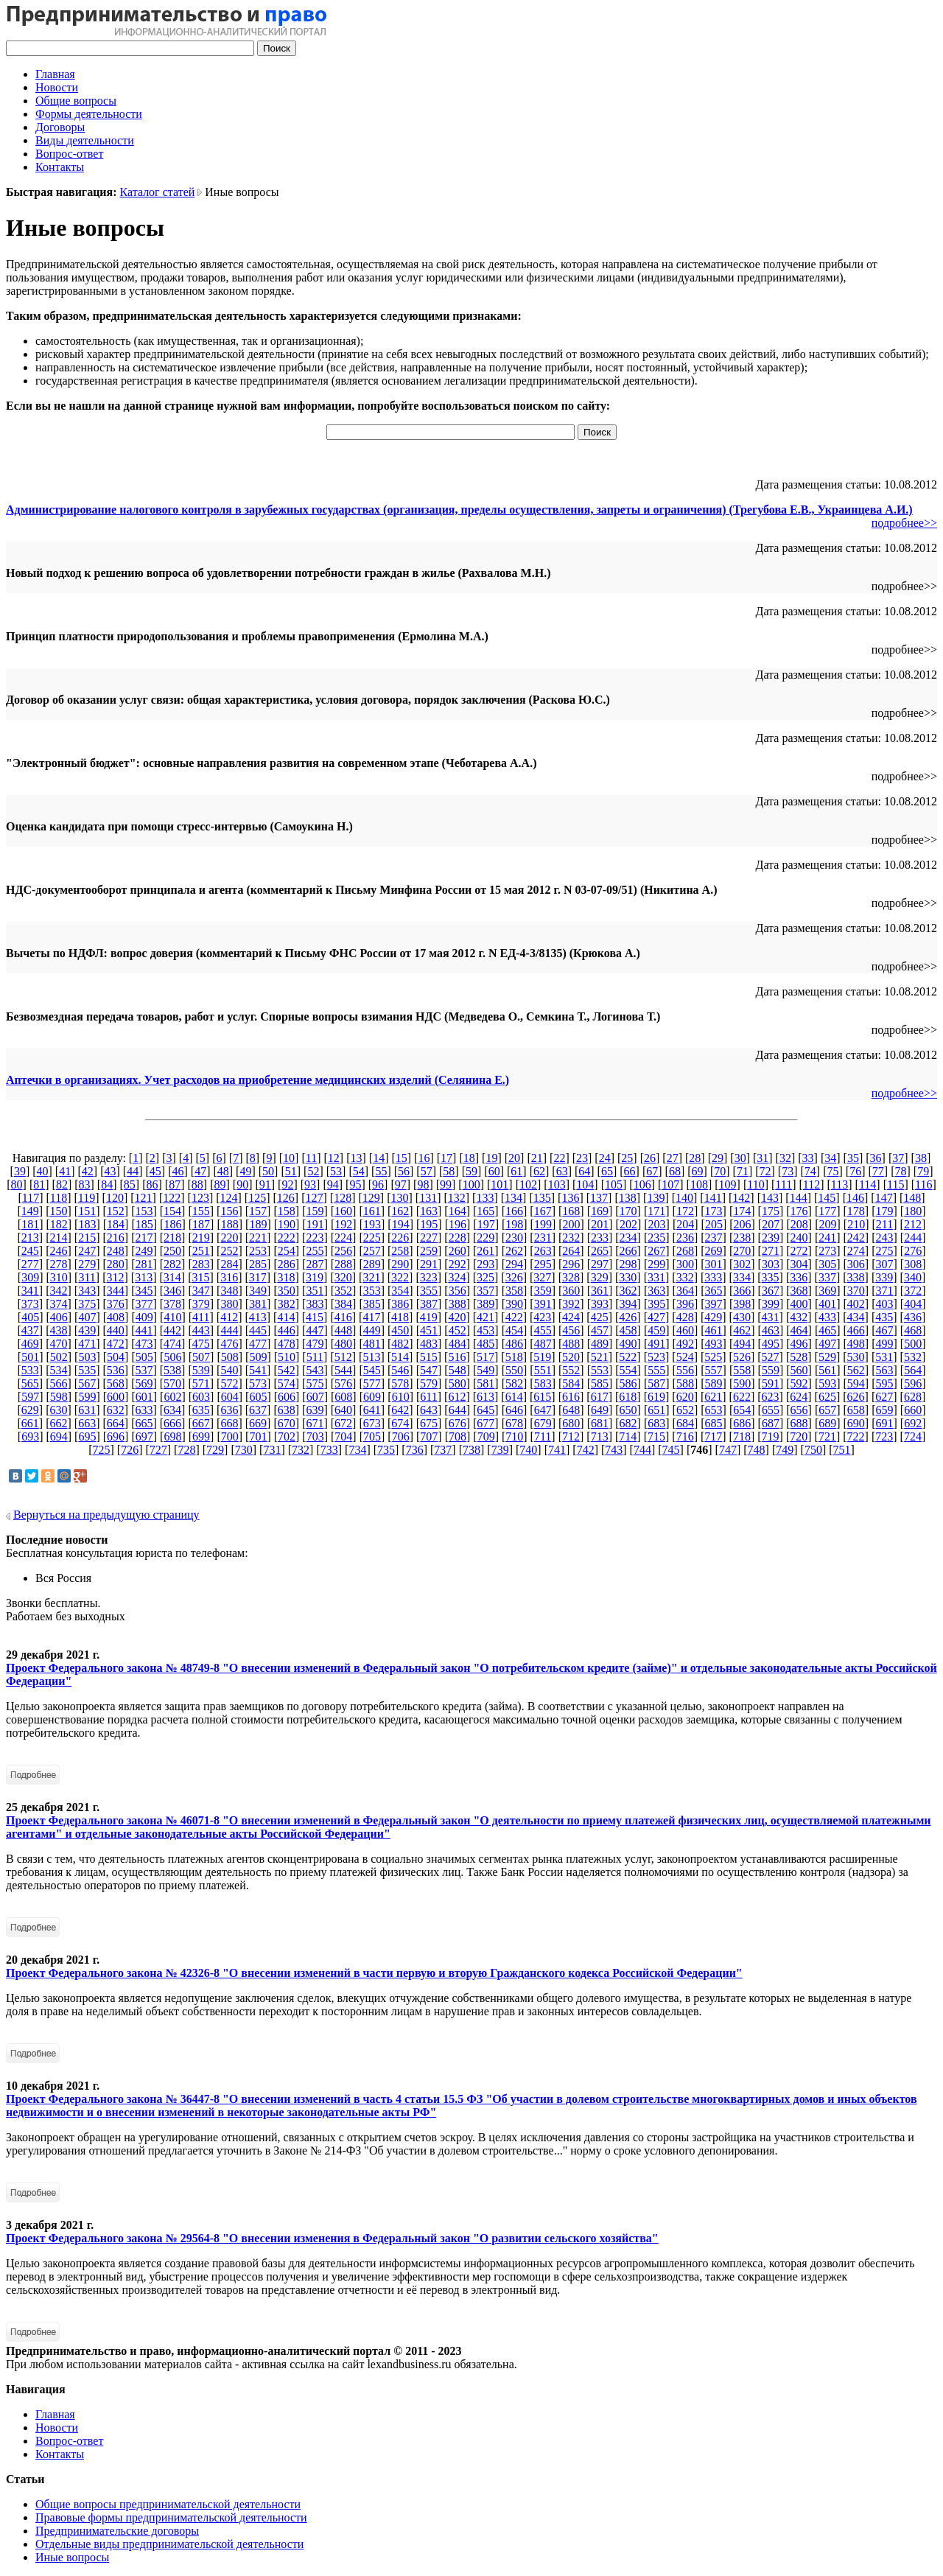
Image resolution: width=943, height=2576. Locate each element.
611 (428, 1396)
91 (265, 1184)
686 (742, 1423)
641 (372, 1410)
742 (586, 1449)
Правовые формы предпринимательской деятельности (171, 2517)
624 (798, 1396)
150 (58, 1211)
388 (457, 1304)
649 (600, 1410)
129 (371, 1197)
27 (673, 1158)
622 (742, 1396)
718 (742, 1436)
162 (400, 1211)
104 (585, 1184)
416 (343, 1317)
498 (856, 1343)
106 (642, 1184)
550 (514, 1370)
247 (87, 1251)
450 (400, 1330)
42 (88, 1171)
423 (542, 1317)
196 (457, 1224)
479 (314, 1343)
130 (399, 1197)
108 (699, 1184)
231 (543, 1237)
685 (714, 1423)
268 (685, 1251)
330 (628, 1277)
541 (258, 1370)
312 (116, 1277)
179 (885, 1211)
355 (429, 1290)
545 (372, 1370)
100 (471, 1184)
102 (528, 1184)
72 (765, 1171)
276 (913, 1251)
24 (605, 1158)
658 (856, 1410)
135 (542, 1197)
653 (714, 1410)
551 (543, 1370)
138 (628, 1197)
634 (172, 1410)
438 (58, 1330)
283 (201, 1264)
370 (856, 1290)
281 (144, 1264)
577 (372, 1383)
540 (229, 1370)
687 (770, 1423)
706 (401, 1436)
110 (755, 1184)
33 (808, 1158)
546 (400, 1370)
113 (839, 1184)
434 (856, 1317)
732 (300, 1449)
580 (457, 1383)
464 (799, 1330)
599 (87, 1396)
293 (485, 1264)
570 (172, 1383)
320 (343, 1277)
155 (201, 1211)
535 (87, 1370)
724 (913, 1436)
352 (343, 1290)
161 (372, 1211)
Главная (55, 74)
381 (258, 1304)
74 (810, 1171)
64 (584, 1171)
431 (770, 1317)
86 (152, 1184)
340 (913, 1277)
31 (762, 1158)
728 (186, 1449)
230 (514, 1237)
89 (219, 1184)
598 (59, 1396)
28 (695, 1158)
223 (314, 1237)
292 (457, 1264)
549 (485, 1370)
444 (229, 1330)
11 (311, 1158)
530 (856, 1357)
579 (429, 1383)
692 (913, 1423)
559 (770, 1370)
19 (491, 1158)
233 (600, 1237)
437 (30, 1330)
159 (314, 1211)
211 (884, 1224)
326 (514, 1277)
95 (355, 1184)
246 (58, 1251)
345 (144, 1290)
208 (799, 1224)
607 (315, 1396)
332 (685, 1277)
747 (728, 1449)
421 (485, 1317)
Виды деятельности (84, 140)
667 (201, 1423)
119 (86, 1197)
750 (813, 1449)
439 (87, 1330)
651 (656, 1410)
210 (856, 1224)
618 (628, 1396)
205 (714, 1224)
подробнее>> (904, 523)
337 (827, 1277)
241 (827, 1237)
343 (87, 1290)
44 (133, 1171)
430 (742, 1317)
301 (714, 1264)
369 (827, 1290)
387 (429, 1304)
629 (30, 1410)
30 (740, 1158)
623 (770, 1396)
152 (116, 1211)
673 (372, 1423)
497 (827, 1343)
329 (600, 1277)
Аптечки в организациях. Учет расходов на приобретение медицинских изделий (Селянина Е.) (257, 1080)
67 (652, 1171)
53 (336, 1171)
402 (856, 1304)
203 (657, 1224)
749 (784, 1449)
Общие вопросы (75, 100)
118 (58, 1197)
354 (400, 1290)
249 (144, 1251)
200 (572, 1224)
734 (357, 1449)
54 (359, 1171)
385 (372, 1304)
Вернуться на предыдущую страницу (106, 1514)
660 (913, 1410)
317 (258, 1277)
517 (485, 1357)
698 (172, 1436)
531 (884, 1357)
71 (743, 1171)
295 (543, 1264)
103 (557, 1184)
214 (58, 1237)
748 (756, 1449)
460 (685, 1330)
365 (714, 1290)
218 (172, 1237)
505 (144, 1357)
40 (43, 1171)
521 (600, 1357)
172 (685, 1211)
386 (400, 1304)
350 (286, 1290)
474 (172, 1343)
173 (714, 1211)
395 (656, 1304)
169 (600, 1211)
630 (58, 1410)
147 (884, 1197)
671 (314, 1423)
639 (314, 1410)
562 (856, 1370)
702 (286, 1436)
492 (685, 1343)
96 (378, 1184)
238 (742, 1237)
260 (457, 1251)
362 (628, 1290)
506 (172, 1357)
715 (656, 1436)
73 (787, 1171)
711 (542, 1436)
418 (400, 1317)
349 (258, 1290)
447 (314, 1330)
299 (656, 1264)
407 (87, 1317)
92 (287, 1184)
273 (827, 1251)
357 (485, 1290)
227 (429, 1237)
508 (230, 1357)
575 (314, 1383)
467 (885, 1330)
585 (600, 1383)
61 (516, 1171)
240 (799, 1237)
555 (656, 1370)
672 (343, 1423)
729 (215, 1449)
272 (799, 1251)
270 (742, 1251)
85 (130, 1184)
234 (628, 1237)
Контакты (59, 167)
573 (258, 1383)
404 (913, 1304)
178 (856, 1211)
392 (571, 1304)
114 (867, 1184)
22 (559, 1158)
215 (87, 1237)
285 (258, 1264)
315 (200, 1277)
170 (628, 1211)
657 (827, 1410)
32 (785, 1158)
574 (286, 1383)
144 (798, 1197)
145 (826, 1197)
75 (833, 1171)
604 (230, 1396)
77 (878, 1171)
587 (656, 1383)
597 (30, 1396)
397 (714, 1304)
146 (855, 1197)
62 (539, 1171)
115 (895, 1184)
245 (30, 1251)
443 (201, 1330)
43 (110, 1171)
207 (770, 1224)
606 (286, 1396)
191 (315, 1224)
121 (144, 1197)
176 (799, 1211)
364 (685, 1290)
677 (485, 1423)
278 (58, 1264)
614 (514, 1396)
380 (229, 1304)
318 (286, 1277)
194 (401, 1224)
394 (628, 1304)
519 (542, 1357)
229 (485, 1237)
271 (770, 1251)
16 (424, 1158)
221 (258, 1237)
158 (286, 1211)
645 (485, 1410)
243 (885, 1237)
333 (713, 1277)
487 (543, 1343)
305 (827, 1264)
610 (401, 1396)
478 (286, 1343)
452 (457, 1330)
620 (685, 1396)
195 (429, 1224)
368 (799, 1290)
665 (144, 1423)
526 (742, 1357)
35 (853, 1158)
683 (656, 1423)
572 (229, 1383)
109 (728, 1184)
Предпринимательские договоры (117, 2530)
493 (714, 1343)
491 (656, 1343)
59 (471, 1171)
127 (314, 1197)
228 (457, 1237)
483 (429, 1343)
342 (58, 1290)
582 (514, 1383)
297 (600, 1264)
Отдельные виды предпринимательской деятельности (169, 2544)
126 (286, 1197)
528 (798, 1357)
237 (714, 1237)
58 (449, 1171)
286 (286, 1264)
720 (798, 1436)
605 (258, 1396)
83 (85, 1184)
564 (913, 1370)
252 (229, 1251)
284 (229, 1264)
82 (62, 1184)
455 (543, 1330)
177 (827, 1211)
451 (429, 1330)
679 (543, 1423)
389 (485, 1304)
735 (386, 1449)
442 (172, 1330)
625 (827, 1396)
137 (599, 1197)
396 (685, 1304)
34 (830, 1158)
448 (343, 1330)
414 (286, 1317)
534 (58, 1370)
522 (628, 1357)
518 (514, 1357)
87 (174, 1184)
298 (628, 1264)
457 (600, 1330)
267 (656, 1251)
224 (343, 1237)
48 (223, 1171)
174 (742, 1211)
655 (770, 1410)
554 (628, 1370)
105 (614, 1184)
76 (855, 1171)
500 (913, 1343)
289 (372, 1264)
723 (884, 1436)
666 (172, 1423)
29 (717, 1158)
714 (628, 1436)
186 (172, 1224)
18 (469, 1158)
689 (827, 1423)
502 (59, 1357)
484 (457, 1343)
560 (799, 1370)
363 (656, 1290)
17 (446, 1158)
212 (913, 1224)
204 (685, 1224)
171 (656, 1211)
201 (600, 1224)
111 (783, 1184)
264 (571, 1251)
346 (172, 1290)
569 (144, 1383)
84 (107, 1184)
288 (343, 1264)
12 (334, 1158)
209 (828, 1224)
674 (400, 1423)
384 (343, 1304)
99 (446, 1184)
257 (372, 1251)
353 (372, 1290)
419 (429, 1317)
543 (314, 1370)
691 (885, 1423)
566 (58, 1383)
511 (314, 1357)
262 (514, 1251)
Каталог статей (157, 192)
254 (286, 1251)
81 (39, 1184)
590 (742, 1383)
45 (155, 1171)
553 (600, 1370)
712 (571, 1436)
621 (713, 1396)
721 (827, 1436)
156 (229, 1211)
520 (571, 1357)
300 (685, 1264)
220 (229, 1237)
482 (400, 1343)
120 (115, 1197)
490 (628, 1343)
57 (426, 1171)
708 (457, 1436)
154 (172, 1211)
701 (258, 1436)
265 (600, 1251)
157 (258, 1211)
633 (144, 1410)
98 (423, 1184)
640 (343, 1410)
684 (685, 1423)
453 (485, 1330)
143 (770, 1197)
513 (371, 1357)
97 (401, 1184)
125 (257, 1197)
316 (229, 1277)
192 (343, 1224)
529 (827, 1357)
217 (144, 1237)
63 (562, 1171)
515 (429, 1357)
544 (343, 1370)
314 (172, 1277)
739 (500, 1449)
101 (499, 1184)
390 (514, 1304)
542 (286, 1370)
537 (144, 1370)
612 (457, 1396)
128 (342, 1197)
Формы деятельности (88, 114)
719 (770, 1436)
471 (87, 1343)
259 (429, 1251)
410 (172, 1317)
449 (372, 1330)
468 (913, 1330)
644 (457, 1410)
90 (242, 1184)
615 (542, 1396)
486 (514, 1343)
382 (286, 1304)
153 (144, 1211)
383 (314, 1304)
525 (713, 1357)
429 (713, 1317)
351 (314, 1290)
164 (457, 1211)
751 (842, 1449)
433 (827, 1317)
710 (514, 1436)
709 (486, 1436)
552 (571, 1370)
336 (798, 1277)
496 (799, 1343)
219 (201, 1237)
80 (17, 1184)
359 (543, 1290)
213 (30, 1237)
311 (86, 1277)
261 (485, 1251)
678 (514, 1423)
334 (742, 1277)
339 (884, 1277)
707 (429, 1436)
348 (229, 1290)
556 (685, 1370)
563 (885, 1370)
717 (713, 1436)
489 (600, 1343)
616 (571, 1396)
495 (770, 1343)
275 (885, 1251)
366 (742, 1290)
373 (30, 1304)
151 (87, 1211)
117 (30, 1197)
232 (571, 1237)
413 (258, 1317)
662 (58, 1423)
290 (400, 1264)
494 (742, 1343)
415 (314, 1317)
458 (628, 1330)
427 (656, 1317)
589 (714, 1383)
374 (58, 1304)
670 (286, 1423)
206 (742, 1224)
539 (201, 1370)
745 (671, 1449)
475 (201, 1343)
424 (571, 1317)
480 (343, 1343)
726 (130, 1449)
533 (30, 1370)
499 (885, 1343)
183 (87, 1224)
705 (372, 1436)
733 (329, 1449)
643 (429, 1410)
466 (856, 1330)
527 (770, 1357)
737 (443, 1449)
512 (343, 1357)
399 (770, 1304)
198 (514, 1224)
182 (59, 1224)
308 (913, 1264)
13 (356, 1158)
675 (429, 1423)
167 (543, 1211)
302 (742, 1264)
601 (144, 1396)
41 (65, 1171)
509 (258, 1357)
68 (675, 1171)
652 (685, 1410)
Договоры (60, 127)
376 (116, 1304)
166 (514, 1211)
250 (172, 1251)
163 (429, 1211)
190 (286, 1224)
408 (116, 1317)
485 (485, 1343)
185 (144, 1224)
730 (244, 1449)
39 (20, 1171)
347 (201, 1290)
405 (30, 1317)
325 (485, 1277)
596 (913, 1383)
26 (650, 1158)
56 (404, 1171)
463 (770, 1330)
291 (429, 1264)
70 (720, 1171)
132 (457, 1197)
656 (799, 1410)
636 (229, 1410)
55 (381, 1171)
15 (401, 1158)
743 (614, 1449)
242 (856, 1237)
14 (379, 1158)
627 (884, 1396)
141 (713, 1197)
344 (116, 1290)
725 (101, 1449)
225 (372, 1237)
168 (571, 1211)
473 (144, 1343)
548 (457, 1370)
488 (571, 1343)
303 (770, 1264)
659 (885, 1410)
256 (343, 1251)
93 (310, 1184)
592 (799, 1383)
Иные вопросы (72, 2557)
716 (685, 1436)
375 (87, 1304)
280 (116, 1264)
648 (571, 1410)
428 (685, 1317)
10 (289, 1158)
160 (343, 1211)
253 (258, 1251)
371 (885, 1290)
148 (912, 1197)
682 (628, 1423)
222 (286, 1237)
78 (900, 1171)
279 (87, 1264)
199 (543, 1224)
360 (571, 1290)
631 (87, 1410)
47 (200, 1171)
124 (229, 1197)
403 (885, 1304)
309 (30, 1277)
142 (741, 1197)
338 (856, 1277)
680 (571, 1423)
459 (656, 1330)
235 (656, 1237)
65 (607, 1171)
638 (286, 1410)
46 (177, 1171)
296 (571, 1264)
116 (923, 1184)
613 (485, 1396)
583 (543, 1383)
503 (87, 1357)
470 (58, 1343)
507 (201, 1357)
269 (714, 1251)
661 (30, 1423)
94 (333, 1184)
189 (258, 1224)
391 (543, 1304)
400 (799, 1304)
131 (428, 1197)
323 (429, 1277)
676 (457, 1423)
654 (742, 1410)
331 (656, 1277)
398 (742, 1304)
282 (172, 1264)
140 (684, 1197)
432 (798, 1317)
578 (400, 1383)
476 (229, 1343)
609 (372, 1396)
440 (116, 1330)
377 (144, 1304)
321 (371, 1277)
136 (570, 1197)
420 (457, 1317)
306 (856, 1264)
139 (656, 1197)
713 (600, 1436)
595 (885, 1383)
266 (628, 1251)
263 (543, 1251)
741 (557, 1449)
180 (913, 1211)
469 (30, 1343)
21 (537, 1158)
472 (116, 1343)
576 (343, 1383)
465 (827, 1330)
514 (400, 1357)
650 (628, 1410)
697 (144, 1436)
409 (144, 1317)
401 (827, 1304)
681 (600, 1423)
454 (514, 1330)
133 (485, 1197)
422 (514, 1317)
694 (59, 1436)
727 (158, 1449)
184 (116, 1224)
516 (457, 1357)
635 (201, 1410)
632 (116, 1410)
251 (201, 1251)
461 (714, 1330)
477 (258, 1343)
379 (201, 1304)
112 (811, 1184)
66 (630, 1171)
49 (245, 1171)
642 (400, 1410)
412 (229, 1317)
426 (628, 1317)
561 (827, 1370)
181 (30, 1224)
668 (229, 1423)
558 (742, 1370)
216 (116, 1237)
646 (514, 1410)
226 (400, 1237)
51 (291, 1171)
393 (600, 1304)
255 (314, 1251)
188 (230, 1224)
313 (144, 1277)
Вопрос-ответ (69, 153)
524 (685, 1357)
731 (272, 1449)
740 (528, 1449)
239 (770, 1237)
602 (172, 1396)
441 (144, 1330)
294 (514, 1264)
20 (514, 1158)
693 (30, 1436)
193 (372, 1224)
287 (314, 1264)
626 (856, 1396)
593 (827, 1383)
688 (799, 1423)
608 (343, 1396)
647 (543, 1410)
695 (87, 1436)
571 (201, 1383)
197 (486, 1224)
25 (627, 1158)
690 (856, 1423)
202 (628, 1224)
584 (571, 1383)
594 (856, 1383)
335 (770, 1277)
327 (542, 1277)
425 (600, 1317)
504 (116, 1357)
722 (856, 1436)
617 (600, 1396)
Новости (56, 87)
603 (201, 1396)
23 (582, 1158)
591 (770, 1383)
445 (258, 1330)
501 (30, 1357)
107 (670, 1184)
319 (314, 1277)
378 (172, 1304)
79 (923, 1171)
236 (685, 1237)
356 (457, 1290)
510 (286, 1357)
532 (913, 1357)
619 (656, 1396)
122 (171, 1197)
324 (457, 1277)
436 (913, 1317)
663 (87, 1423)
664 (116, 1423)
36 (876, 1158)
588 (685, 1383)
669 (258, 1423)
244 (913, 1237)
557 (714, 1370)
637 (258, 1410)
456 (571, 1330)
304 (799, 1264)
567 (87, 1383)
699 (201, 1436)
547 (429, 1370)
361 (600, 1290)
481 (372, 1343)
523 (656, 1357)
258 (400, 1251)
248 (116, 1251)
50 (268, 1171)
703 (315, 1436)
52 (313, 1171)
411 (200, 1317)
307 (885, 1264)
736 (415, 1449)
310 (59, 1277)
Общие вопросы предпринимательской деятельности (168, 2504)
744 (642, 1449)
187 (201, 1224)
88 (197, 1184)
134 (513, 1197)
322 (400, 1277)
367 (770, 1290)
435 (884, 1317)
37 (898, 1158)
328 (571, 1277)
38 (921, 1158)
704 (343, 1436)
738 (471, 1449)
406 (59, 1317)
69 (698, 1171)
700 (230, 1436)
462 (742, 1330)
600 (116, 1396)
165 (485, 1211)
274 (856, 1251)
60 (494, 1171)
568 (116, 1383)
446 (286, 1330)
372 (913, 1290)
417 (371, 1317)
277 (30, 1264)
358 (514, 1290)
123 (200, 1197)
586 (628, 1383)
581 (485, 1383)
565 (30, 1383)
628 (913, 1396)
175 (770, 1211)
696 (116, 1436)
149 (30, 1211)
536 (116, 1370)
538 (172, 1370)
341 (30, 1290)
